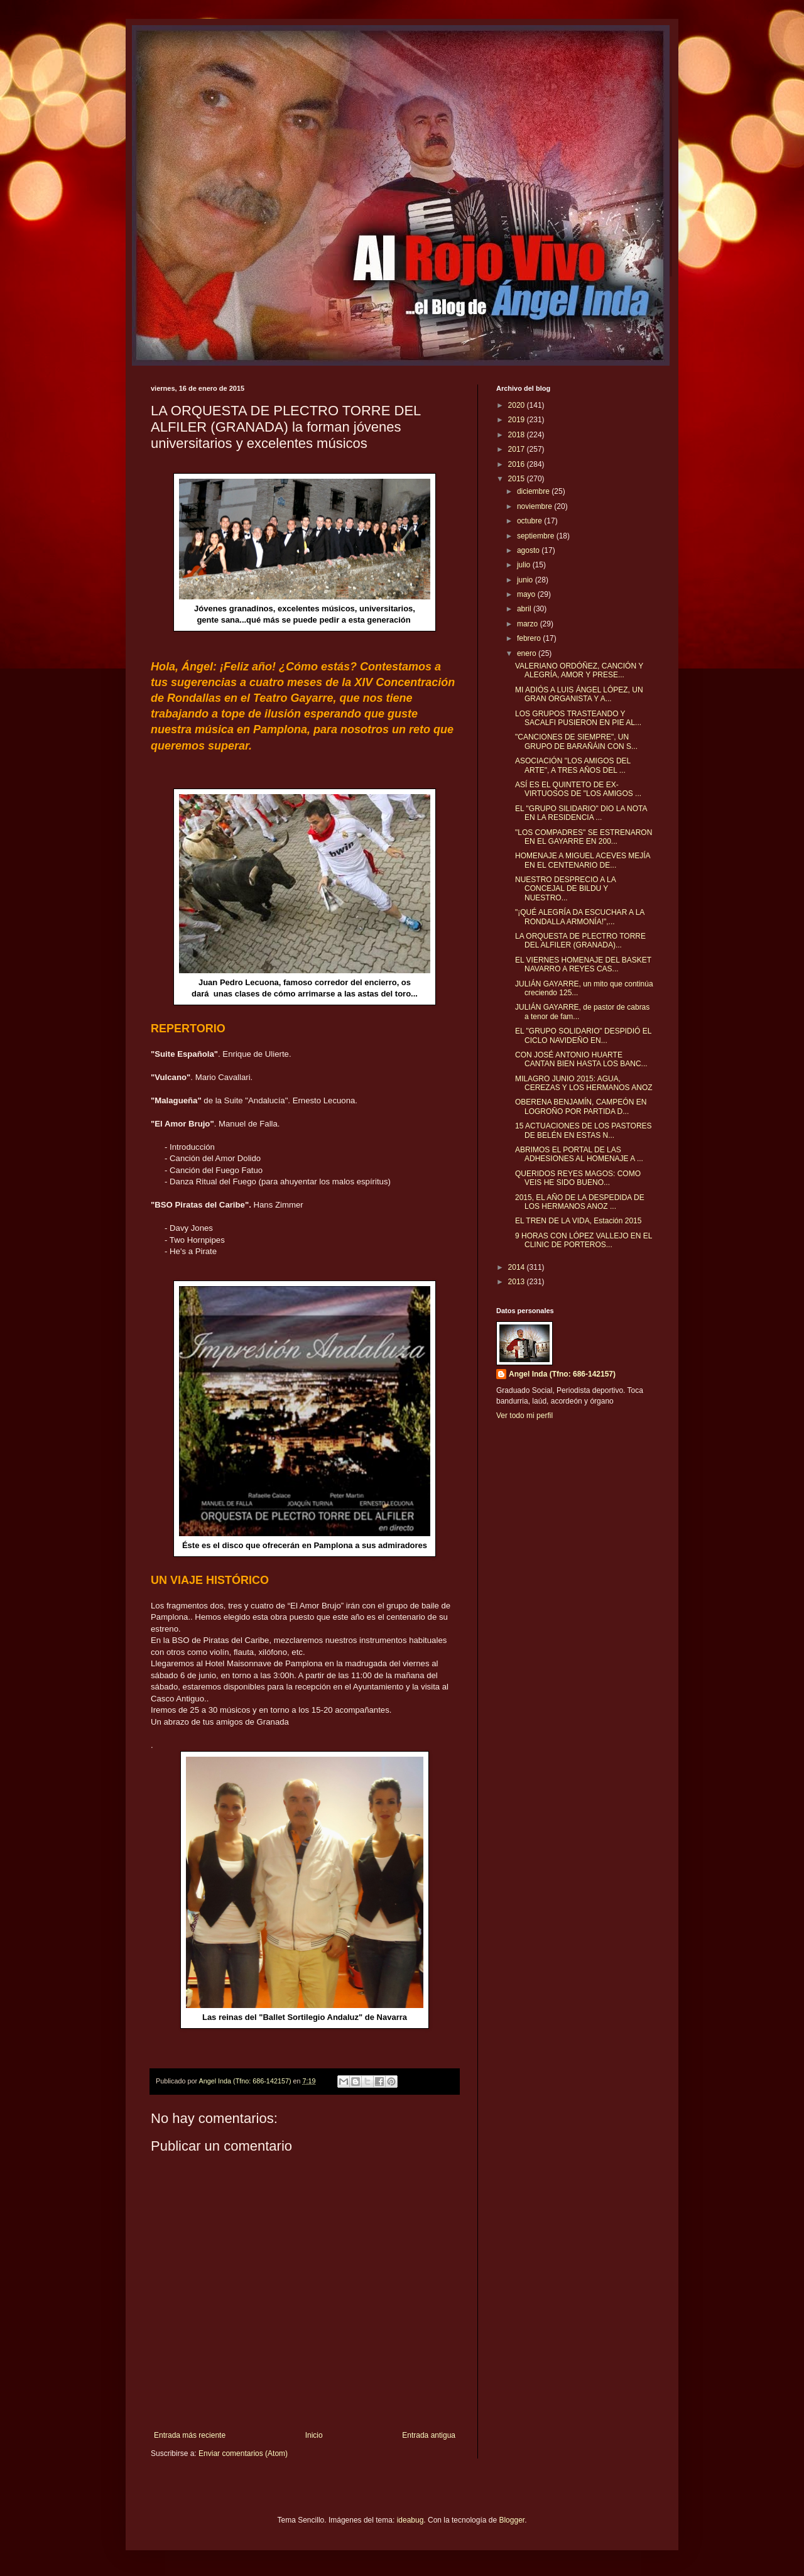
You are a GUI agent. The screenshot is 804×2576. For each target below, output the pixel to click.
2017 (517, 449)
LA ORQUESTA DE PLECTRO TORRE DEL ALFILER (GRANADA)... (580, 940)
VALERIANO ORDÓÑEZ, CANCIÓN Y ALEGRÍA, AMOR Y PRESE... (579, 670)
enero (527, 653)
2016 (517, 464)
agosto (529, 550)
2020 (517, 405)
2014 (517, 1267)
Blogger (511, 2520)
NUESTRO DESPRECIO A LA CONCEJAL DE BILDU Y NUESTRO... (565, 888)
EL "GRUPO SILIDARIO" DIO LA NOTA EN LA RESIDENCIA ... (581, 813)
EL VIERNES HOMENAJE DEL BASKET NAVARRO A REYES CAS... (583, 964)
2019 (517, 419)
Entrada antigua (428, 2435)
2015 (517, 478)
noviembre (535, 506)
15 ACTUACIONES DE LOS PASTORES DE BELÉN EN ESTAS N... (583, 1130)
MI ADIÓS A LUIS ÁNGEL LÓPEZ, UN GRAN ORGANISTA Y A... (579, 694)
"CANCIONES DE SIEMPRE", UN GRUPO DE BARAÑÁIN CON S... (576, 741)
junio (526, 580)
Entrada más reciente (189, 2435)
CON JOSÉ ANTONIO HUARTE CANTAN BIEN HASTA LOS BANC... (581, 1059)
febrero (530, 638)
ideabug (410, 2520)
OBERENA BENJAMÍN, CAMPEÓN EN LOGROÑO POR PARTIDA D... (580, 1106)
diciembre (534, 491)
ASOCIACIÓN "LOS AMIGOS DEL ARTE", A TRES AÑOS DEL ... (573, 765)
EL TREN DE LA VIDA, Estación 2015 (578, 1220)
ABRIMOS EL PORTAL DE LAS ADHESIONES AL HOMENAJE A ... (579, 1154)
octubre (530, 520)
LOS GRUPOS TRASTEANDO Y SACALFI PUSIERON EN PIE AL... (578, 718)
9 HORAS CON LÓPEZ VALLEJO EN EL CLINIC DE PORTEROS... (583, 1240)
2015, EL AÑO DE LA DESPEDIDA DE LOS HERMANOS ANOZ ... (579, 1202)
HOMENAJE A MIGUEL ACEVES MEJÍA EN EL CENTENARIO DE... (582, 860)
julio (525, 564)
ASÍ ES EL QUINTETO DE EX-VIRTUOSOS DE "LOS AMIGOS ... (578, 789)
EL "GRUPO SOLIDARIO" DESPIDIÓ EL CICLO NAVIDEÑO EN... (583, 1035)
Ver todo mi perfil (524, 1415)
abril (525, 608)
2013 (517, 1281)
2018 (517, 434)
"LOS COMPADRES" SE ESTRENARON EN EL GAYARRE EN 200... (583, 837)
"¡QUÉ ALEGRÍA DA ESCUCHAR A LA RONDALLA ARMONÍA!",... (579, 916)
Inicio (314, 2435)
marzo (528, 623)
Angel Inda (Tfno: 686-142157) (562, 1374)
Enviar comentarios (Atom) (243, 2453)
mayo (527, 594)
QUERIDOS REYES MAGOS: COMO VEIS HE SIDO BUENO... (578, 1178)
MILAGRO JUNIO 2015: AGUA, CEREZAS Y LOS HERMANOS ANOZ (584, 1083)
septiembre (537, 536)
